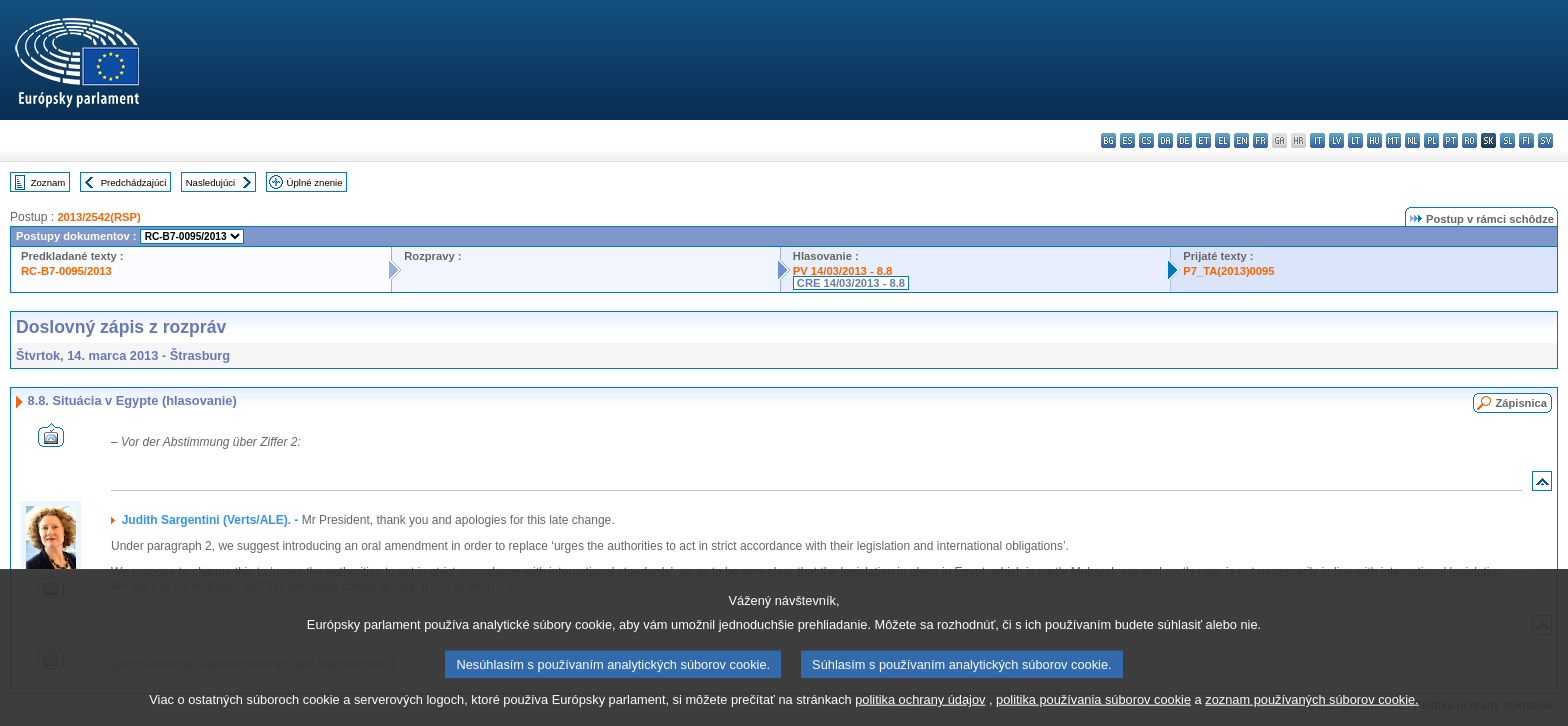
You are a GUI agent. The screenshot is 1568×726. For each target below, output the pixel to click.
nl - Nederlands (1412, 140)
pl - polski (1431, 140)
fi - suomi (1526, 140)
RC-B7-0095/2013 (66, 271)
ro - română (1469, 140)
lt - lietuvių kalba (1355, 140)
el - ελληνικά (1222, 140)
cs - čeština (1146, 140)
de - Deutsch (1184, 140)
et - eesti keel (1203, 140)
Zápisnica (1521, 403)
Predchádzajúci (134, 182)
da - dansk (1165, 140)
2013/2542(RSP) (98, 217)
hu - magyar (1374, 140)
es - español (1127, 140)
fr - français (1260, 140)
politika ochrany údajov (920, 713)
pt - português (1450, 140)
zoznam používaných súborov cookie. (1311, 713)
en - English (1241, 140)
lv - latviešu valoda (1336, 140)
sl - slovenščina (1507, 140)
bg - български (1108, 140)
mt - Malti (1393, 140)
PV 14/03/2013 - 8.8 (843, 271)
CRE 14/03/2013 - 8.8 (851, 283)
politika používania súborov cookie (1093, 713)
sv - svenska (1545, 140)
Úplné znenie (315, 182)
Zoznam (48, 182)
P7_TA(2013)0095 (1228, 271)
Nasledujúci (211, 182)
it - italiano (1317, 140)
